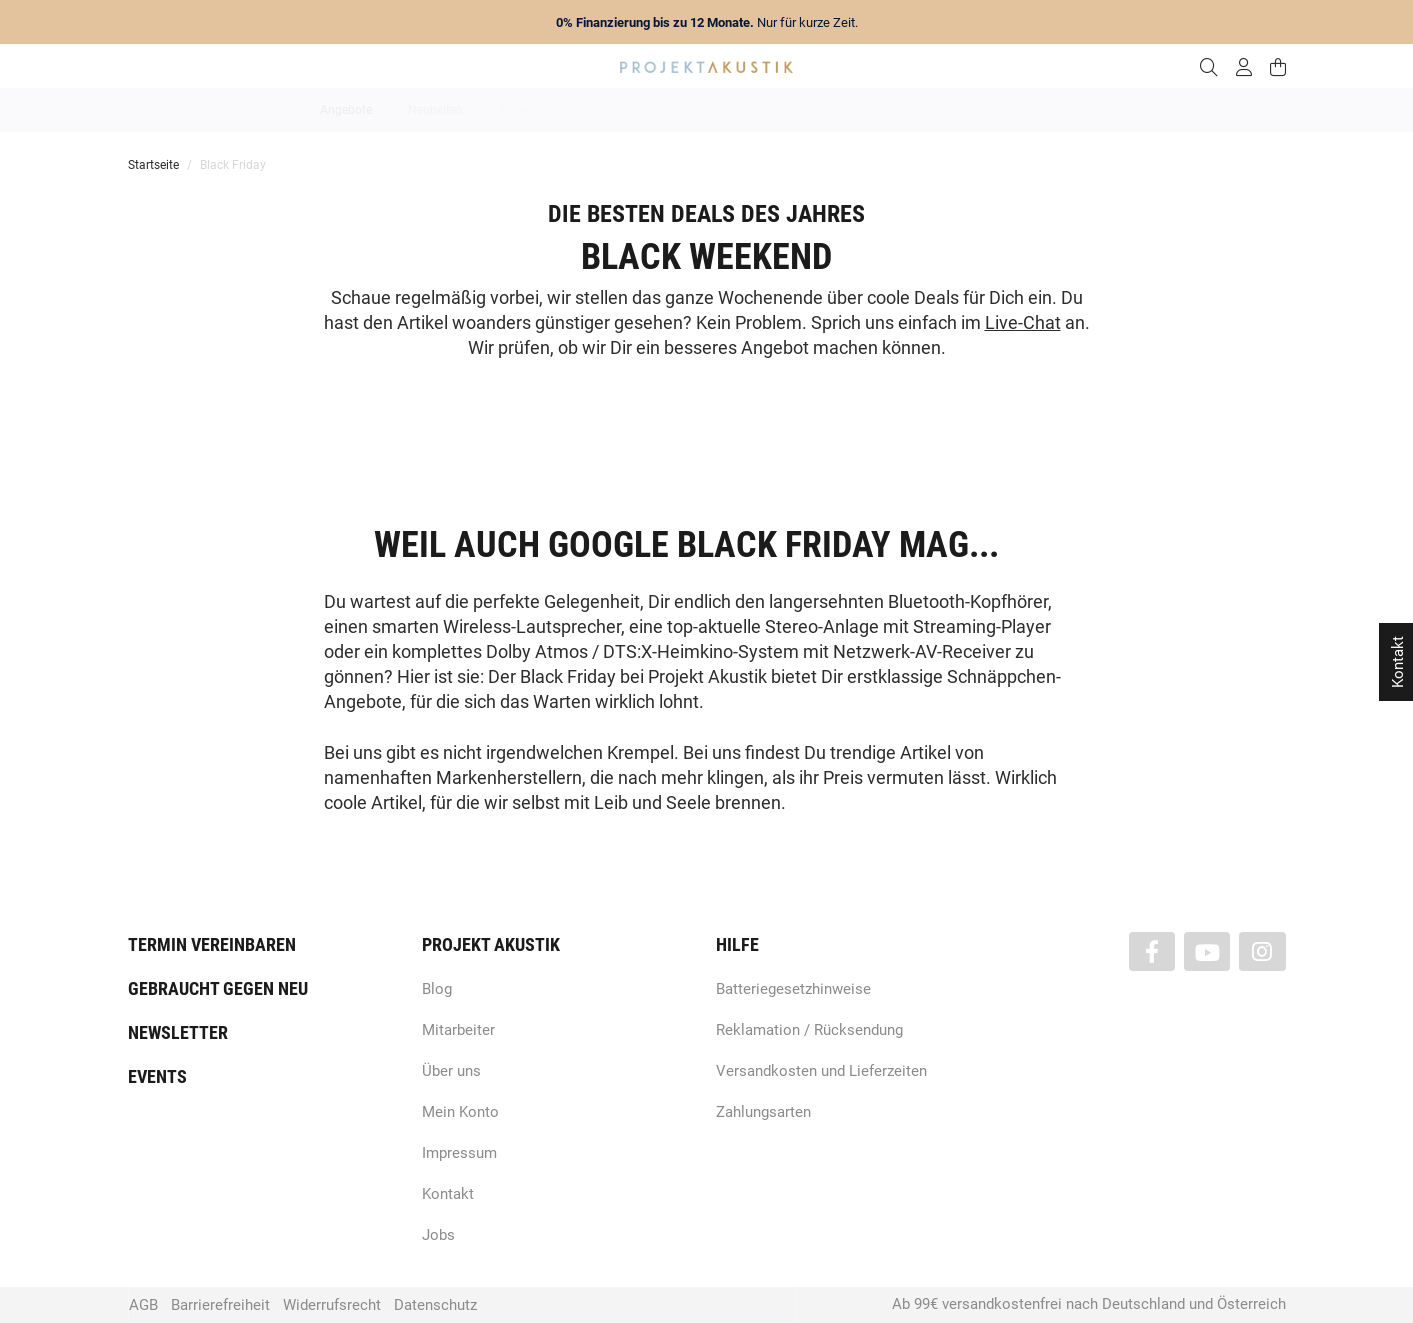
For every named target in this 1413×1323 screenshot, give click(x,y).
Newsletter (178, 1032)
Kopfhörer (1000, 110)
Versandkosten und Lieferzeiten (821, 1071)
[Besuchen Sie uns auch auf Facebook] (1152, 951)
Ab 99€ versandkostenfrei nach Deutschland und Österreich (1089, 1304)
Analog (594, 110)
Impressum (459, 1153)
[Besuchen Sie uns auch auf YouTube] (1207, 951)
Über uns (451, 1071)
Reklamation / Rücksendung (809, 1030)
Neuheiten (435, 110)
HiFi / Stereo (683, 110)
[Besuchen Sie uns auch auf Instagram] (1262, 951)
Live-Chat (1023, 322)
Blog (437, 989)
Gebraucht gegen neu (218, 988)
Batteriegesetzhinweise (793, 989)
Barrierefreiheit (220, 1305)
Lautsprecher (902, 110)
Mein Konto (460, 1112)
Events (157, 1076)
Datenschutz (435, 1305)
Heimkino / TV (792, 110)
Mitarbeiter (458, 1030)
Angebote (346, 110)
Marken (519, 110)
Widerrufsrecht (332, 1305)
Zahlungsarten (763, 1112)
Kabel (1078, 110)
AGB (143, 1305)
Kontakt (448, 1194)
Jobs (438, 1235)
